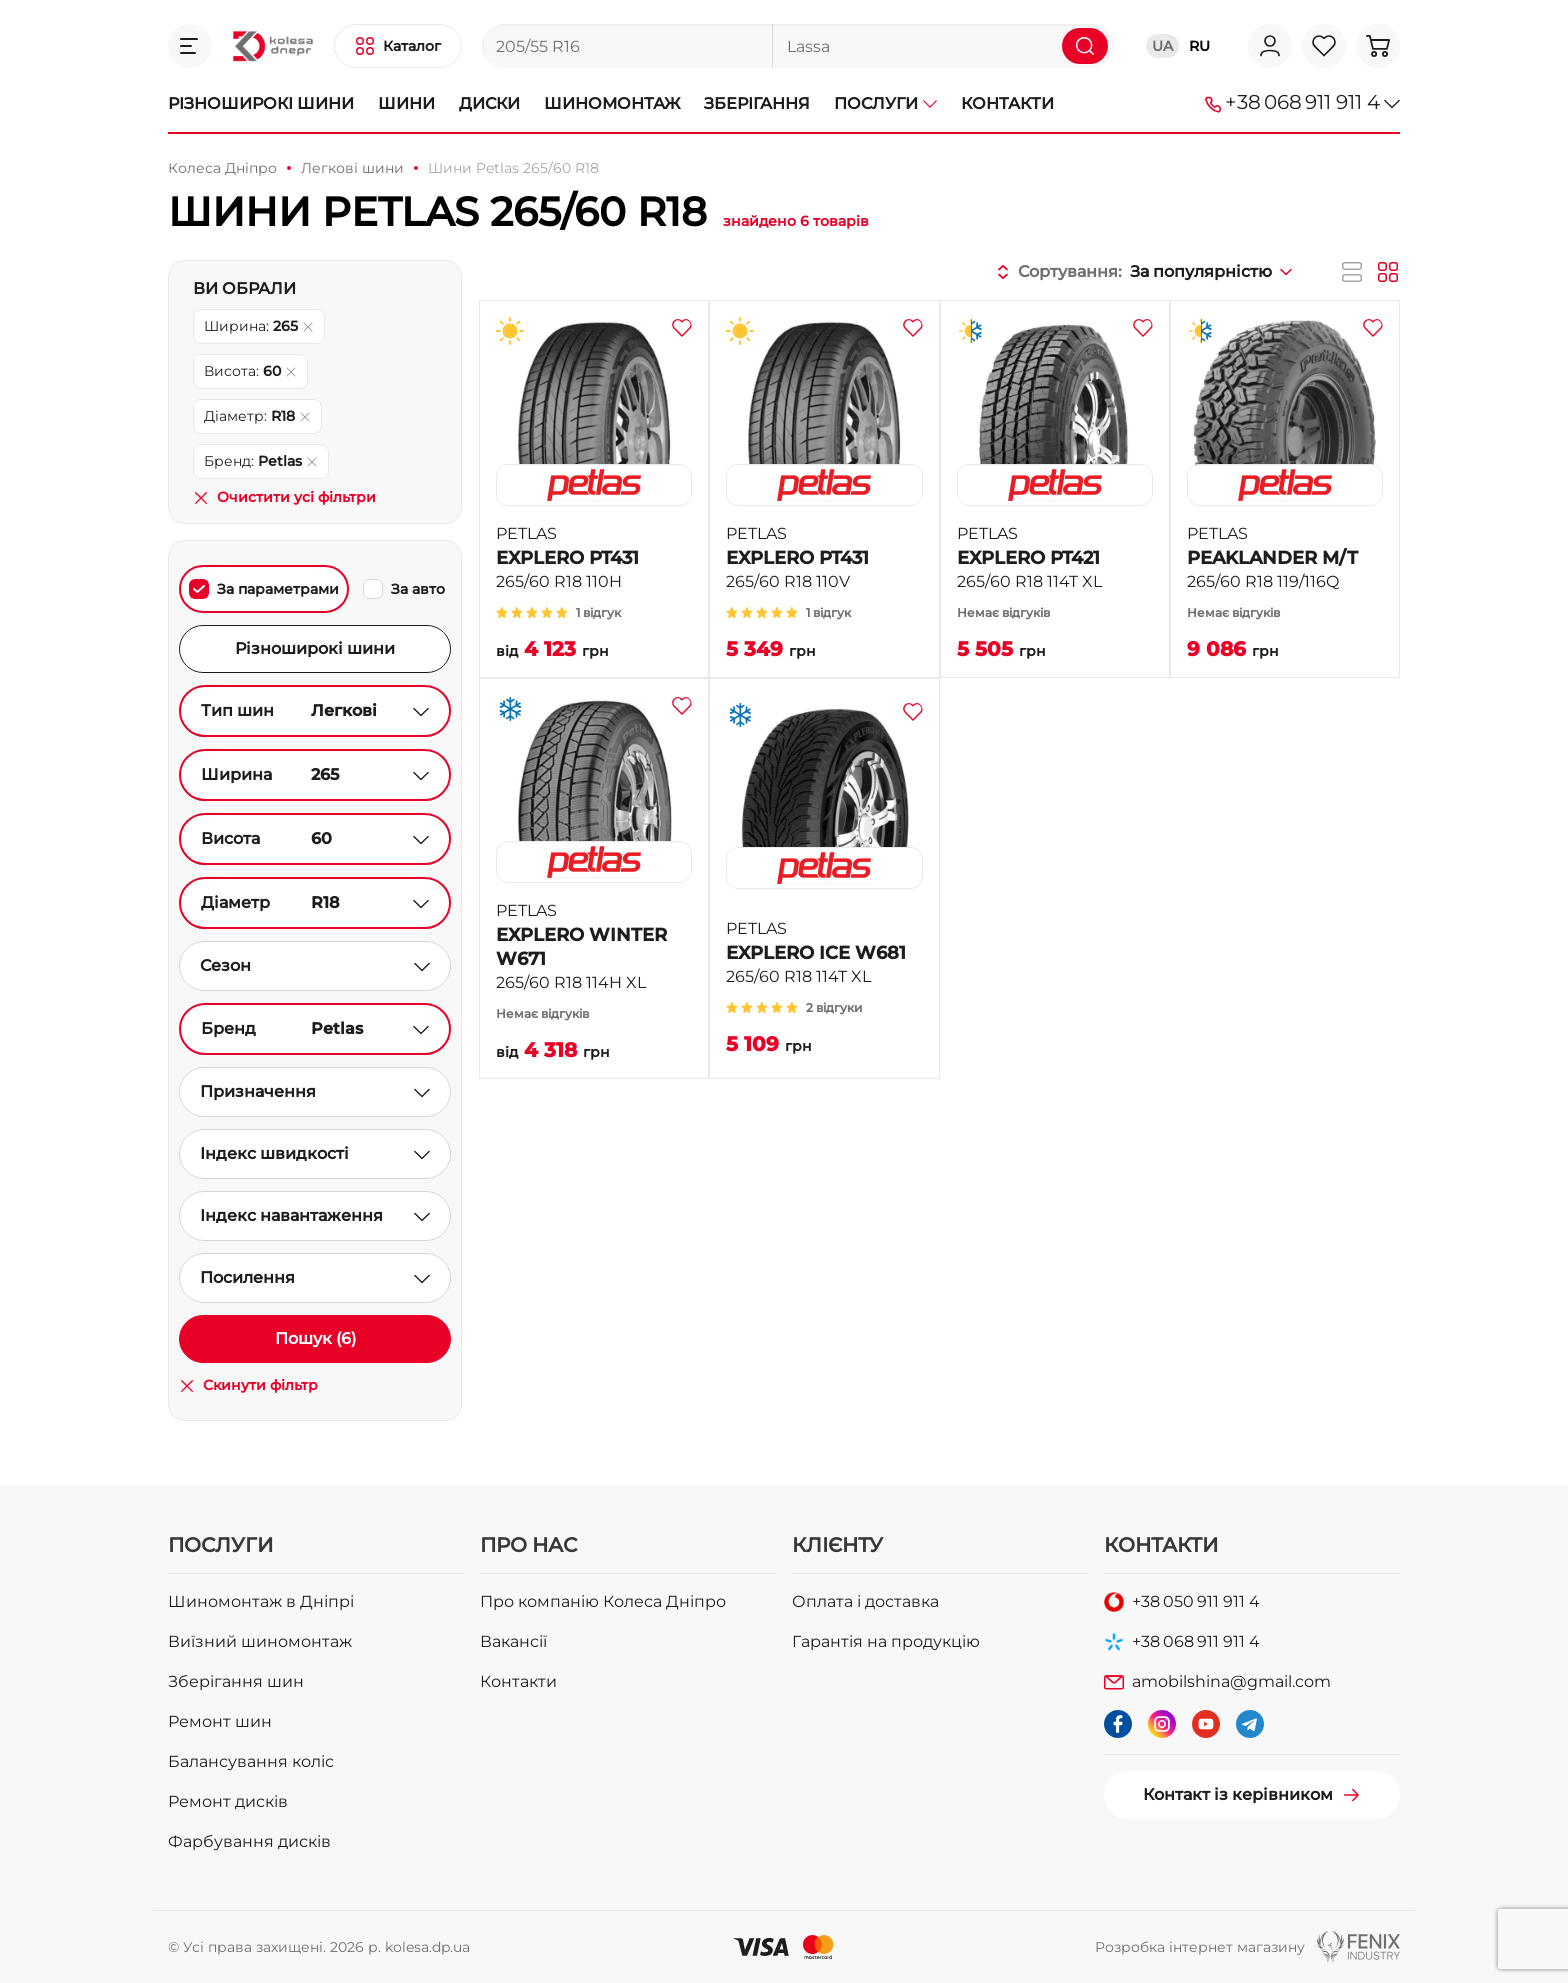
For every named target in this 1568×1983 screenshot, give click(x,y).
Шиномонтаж (612, 103)
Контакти (1007, 103)
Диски (489, 103)
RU (1199, 46)
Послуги (885, 103)
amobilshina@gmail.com (1231, 1681)
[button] (190, 46)
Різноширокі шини (261, 103)
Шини (406, 103)
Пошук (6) (315, 1338)
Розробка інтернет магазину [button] (1200, 1947)
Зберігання (757, 103)
